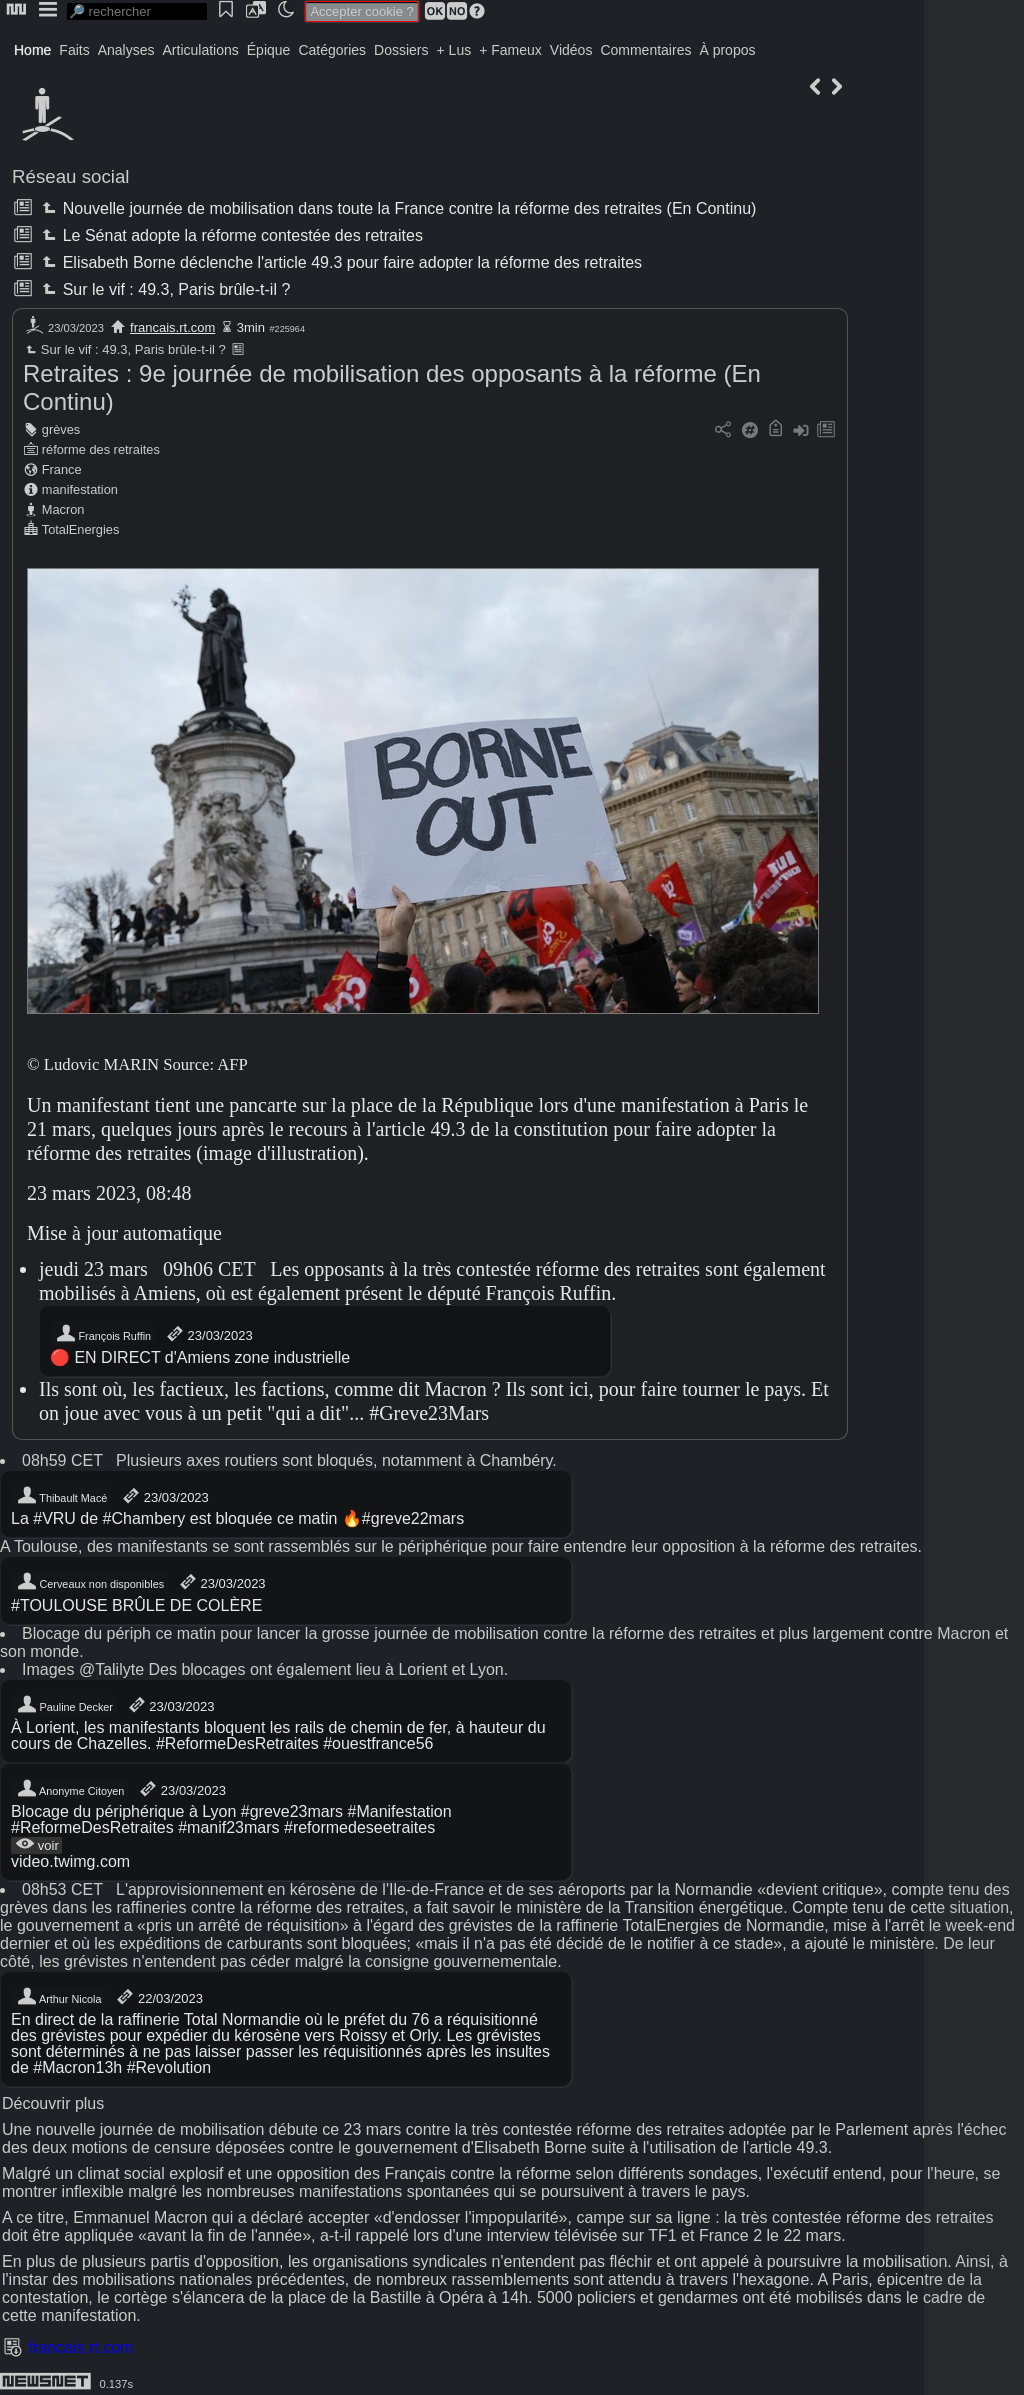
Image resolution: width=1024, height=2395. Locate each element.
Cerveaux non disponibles (90, 1582)
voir (36, 1845)
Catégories (332, 50)
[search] (137, 11)
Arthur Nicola (59, 1997)
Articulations (201, 50)
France (62, 469)
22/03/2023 (158, 1997)
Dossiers (401, 50)
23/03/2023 (208, 1334)
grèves (61, 429)
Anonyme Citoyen (70, 1789)
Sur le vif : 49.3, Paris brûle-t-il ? (164, 289)
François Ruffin (103, 1334)
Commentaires (645, 50)
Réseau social (70, 176)
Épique (269, 50)
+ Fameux (510, 50)
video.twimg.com (70, 1861)
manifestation (80, 489)
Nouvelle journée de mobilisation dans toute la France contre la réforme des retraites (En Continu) (397, 208)
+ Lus (454, 50)
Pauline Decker (64, 1705)
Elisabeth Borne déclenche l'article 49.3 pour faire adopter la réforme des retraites (340, 262)
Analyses (126, 50)
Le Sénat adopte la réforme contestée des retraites (230, 235)
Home (32, 50)
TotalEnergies (81, 529)
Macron (63, 509)
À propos (727, 50)
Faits (74, 50)
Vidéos (571, 50)
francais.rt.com (172, 327)
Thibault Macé (61, 1496)
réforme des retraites (101, 449)
